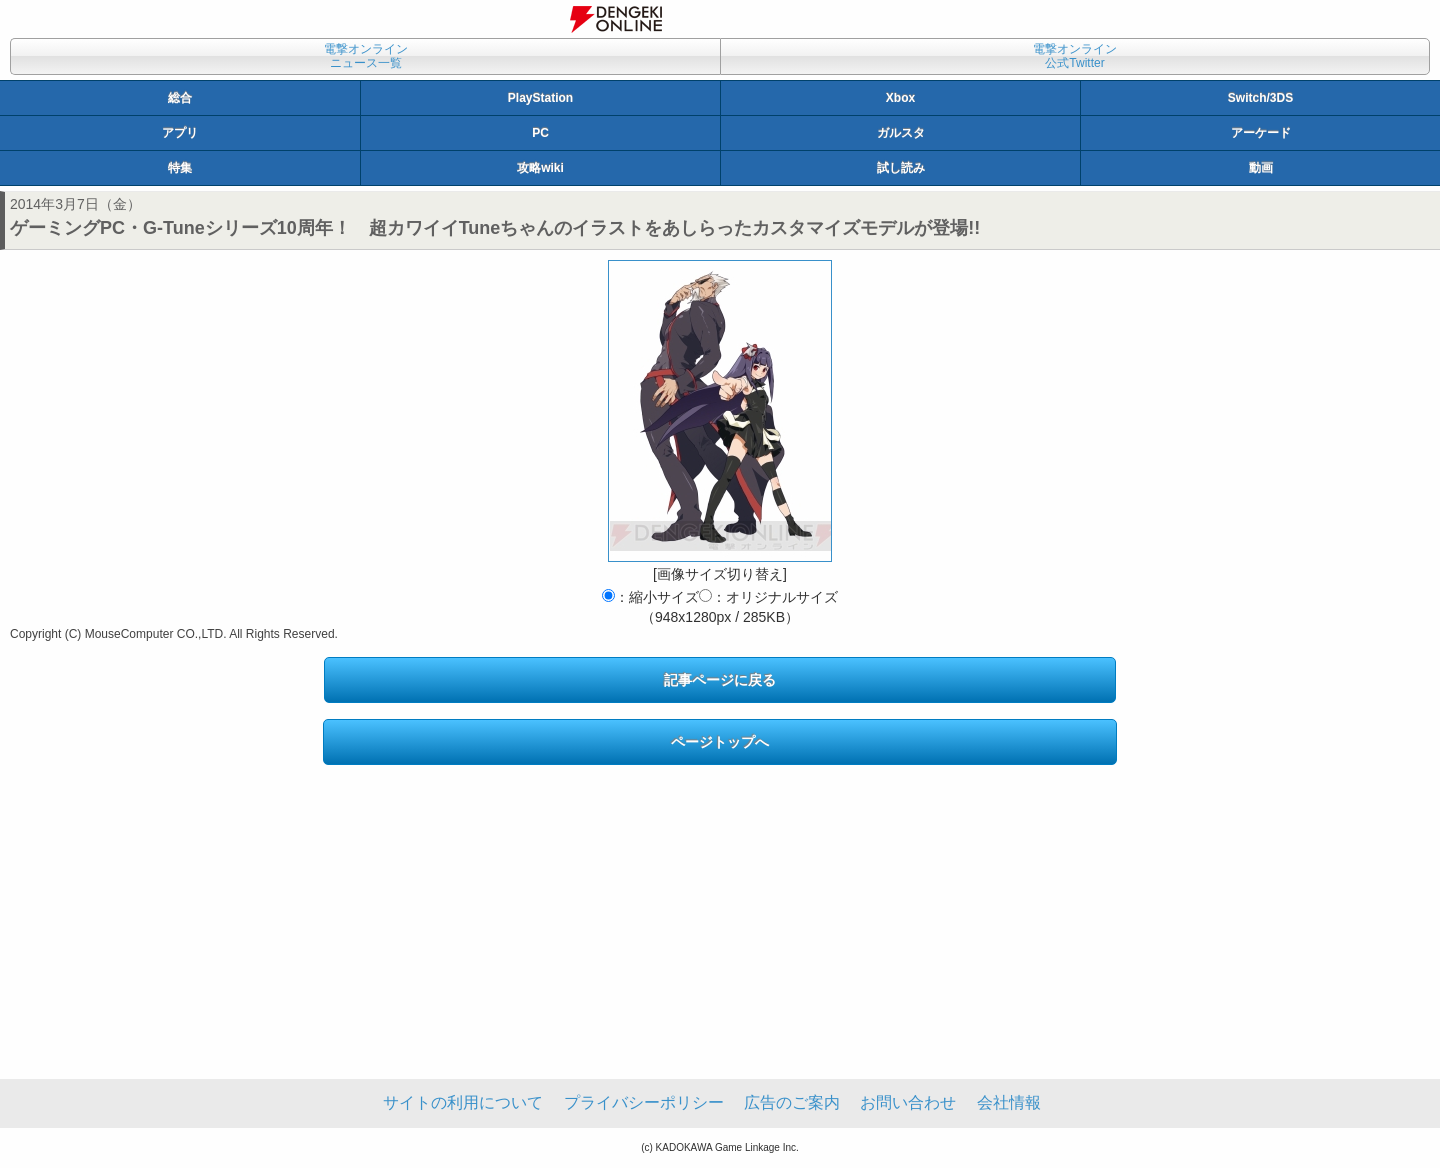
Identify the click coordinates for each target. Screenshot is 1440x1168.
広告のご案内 (792, 1102)
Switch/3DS (1260, 98)
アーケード (1261, 133)
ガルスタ (901, 133)
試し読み (901, 168)
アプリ (180, 133)
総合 (180, 98)
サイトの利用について (463, 1102)
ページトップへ (720, 742)
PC (540, 133)
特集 (180, 168)
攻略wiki (540, 168)
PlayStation (540, 98)
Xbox (900, 98)
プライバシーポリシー (644, 1102)
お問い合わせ (908, 1102)
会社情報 (1009, 1102)
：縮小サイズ (650, 597)
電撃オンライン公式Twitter (1075, 56)
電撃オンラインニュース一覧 (366, 56)
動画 (1261, 168)
